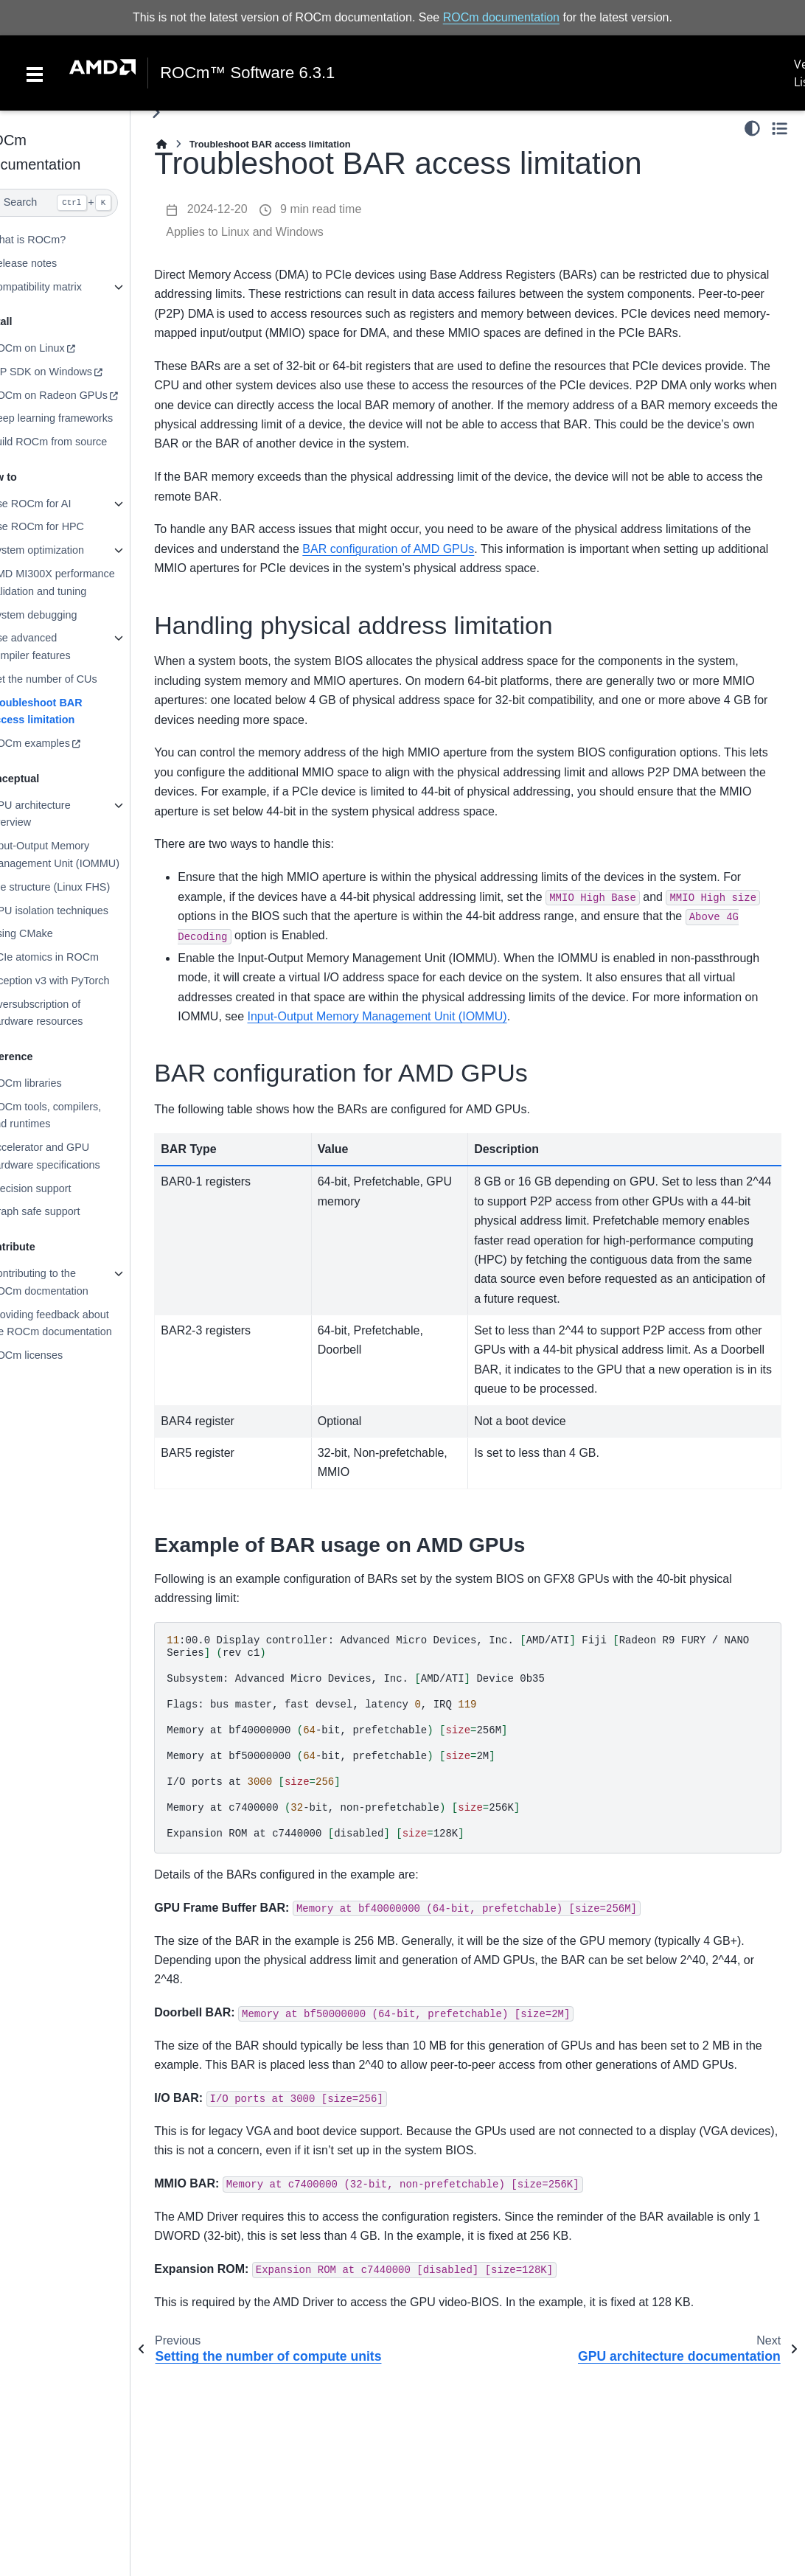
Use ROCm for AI (60, 503)
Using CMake (51, 933)
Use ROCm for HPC (66, 526)
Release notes (53, 263)
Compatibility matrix (65, 287)
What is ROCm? (57, 240)
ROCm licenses (56, 1355)
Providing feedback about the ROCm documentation (80, 1322)
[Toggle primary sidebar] (186, 112)
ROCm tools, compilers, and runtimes (75, 1115)
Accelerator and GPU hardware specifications (74, 1156)
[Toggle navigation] (35, 73)
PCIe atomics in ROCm (74, 957)
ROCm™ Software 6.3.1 (247, 73)
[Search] (80, 203)
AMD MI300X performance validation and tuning (81, 582)
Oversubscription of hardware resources (66, 1012)
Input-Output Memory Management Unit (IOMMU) (84, 854)
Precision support (60, 1188)
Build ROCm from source (78, 442)
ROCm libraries (55, 1083)
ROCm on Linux (56, 348)
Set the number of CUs (73, 679)
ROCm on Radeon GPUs (78, 395)
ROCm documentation (501, 17)
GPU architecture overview (59, 814)
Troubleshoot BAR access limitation (65, 711)
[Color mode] (752, 128)
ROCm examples (59, 743)
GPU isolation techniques (79, 910)
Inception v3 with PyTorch (79, 980)
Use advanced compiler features (59, 646)
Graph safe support (64, 1211)
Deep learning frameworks (81, 418)
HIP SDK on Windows (70, 371)
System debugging (63, 614)
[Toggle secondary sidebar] (779, 128)
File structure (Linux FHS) (79, 887)
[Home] (192, 144)
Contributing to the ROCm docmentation (68, 1282)
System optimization (66, 550)
